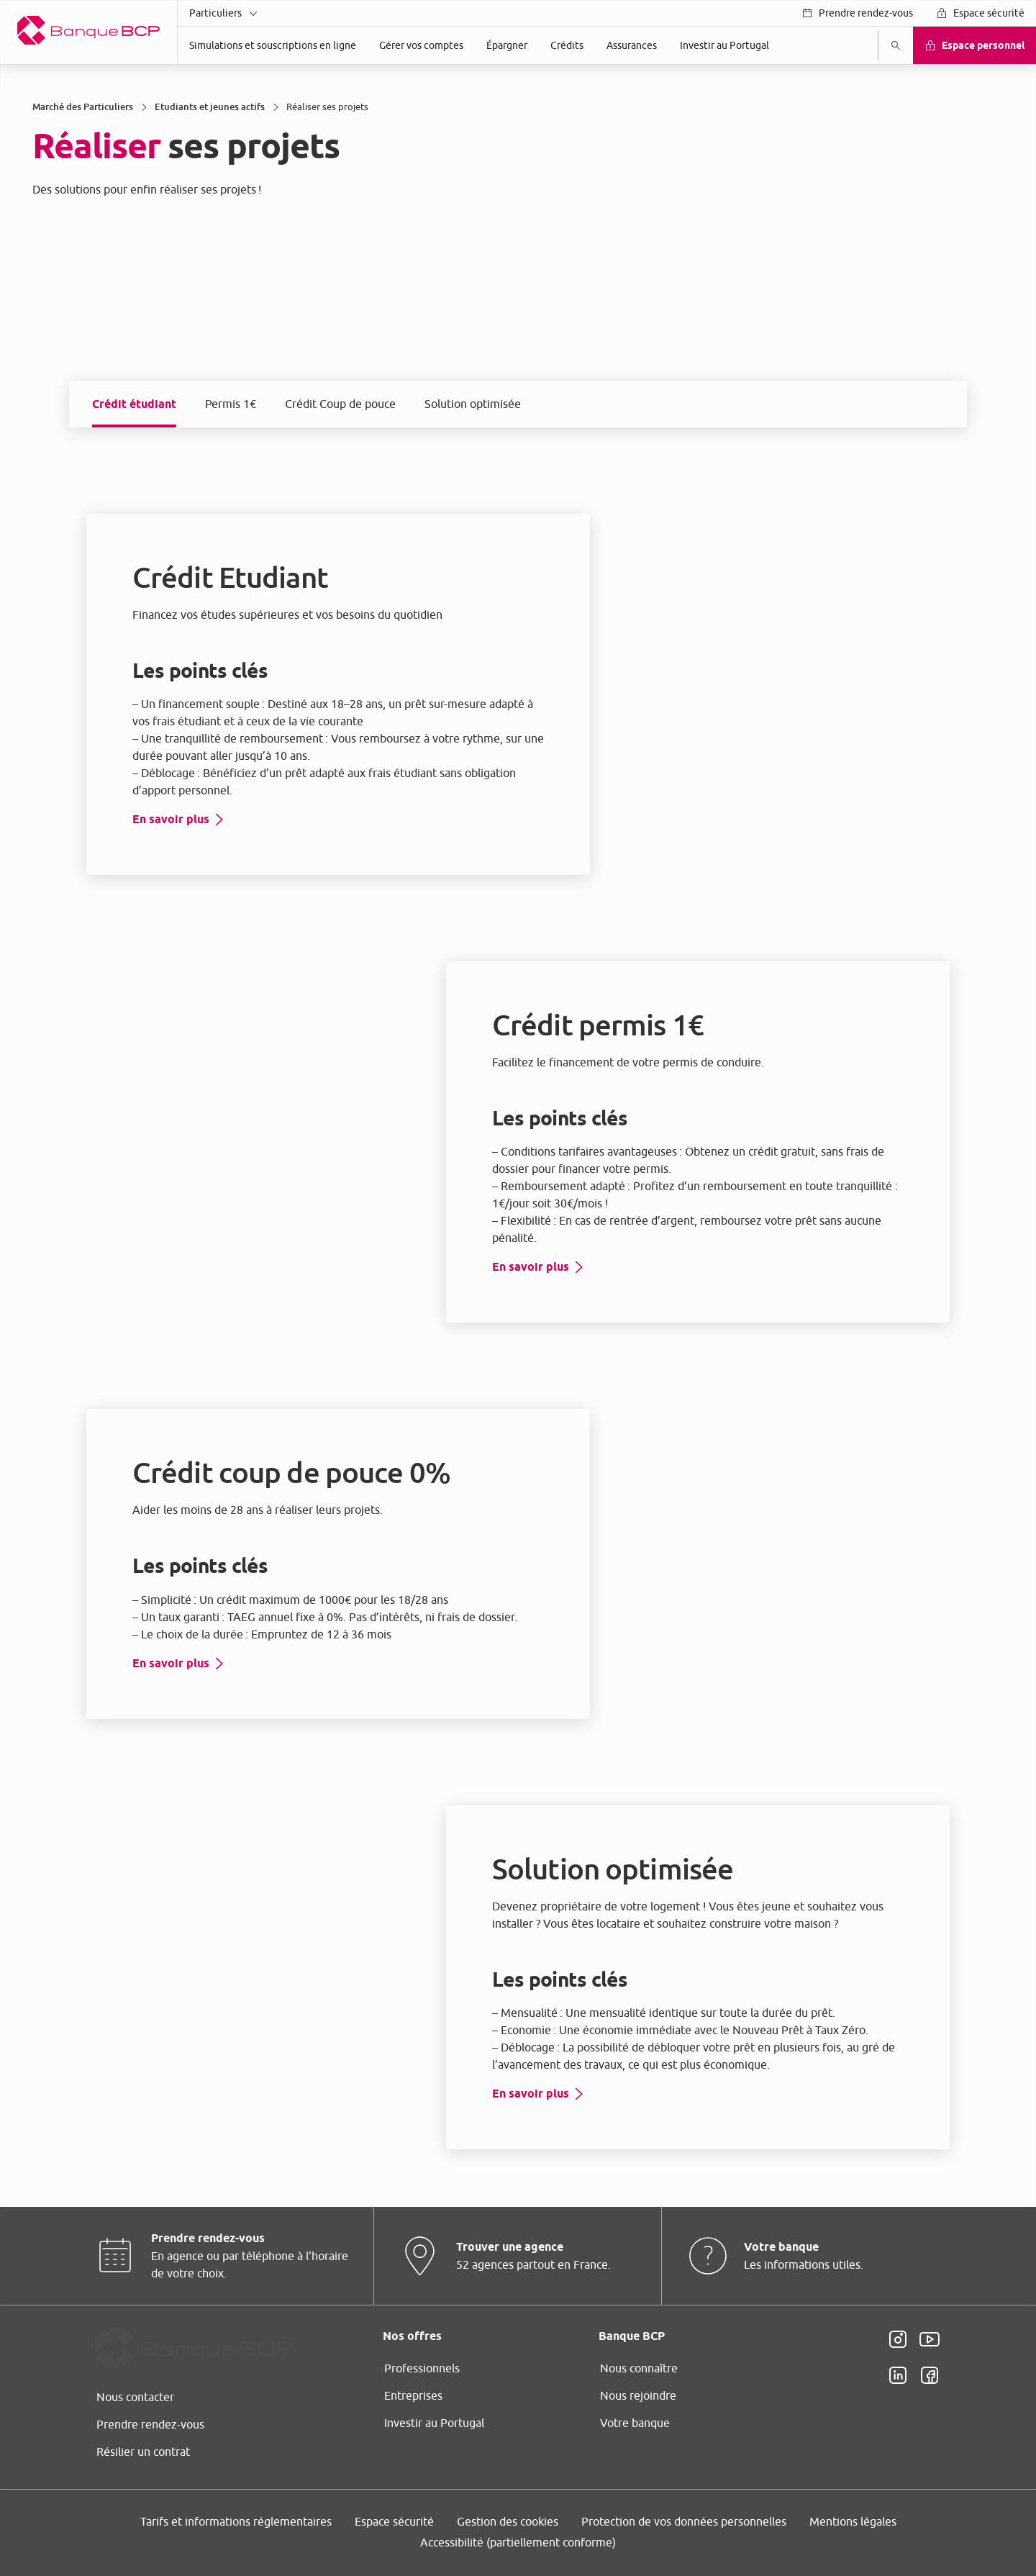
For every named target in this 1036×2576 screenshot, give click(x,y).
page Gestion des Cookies (446, 1408)
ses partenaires (499, 1167)
